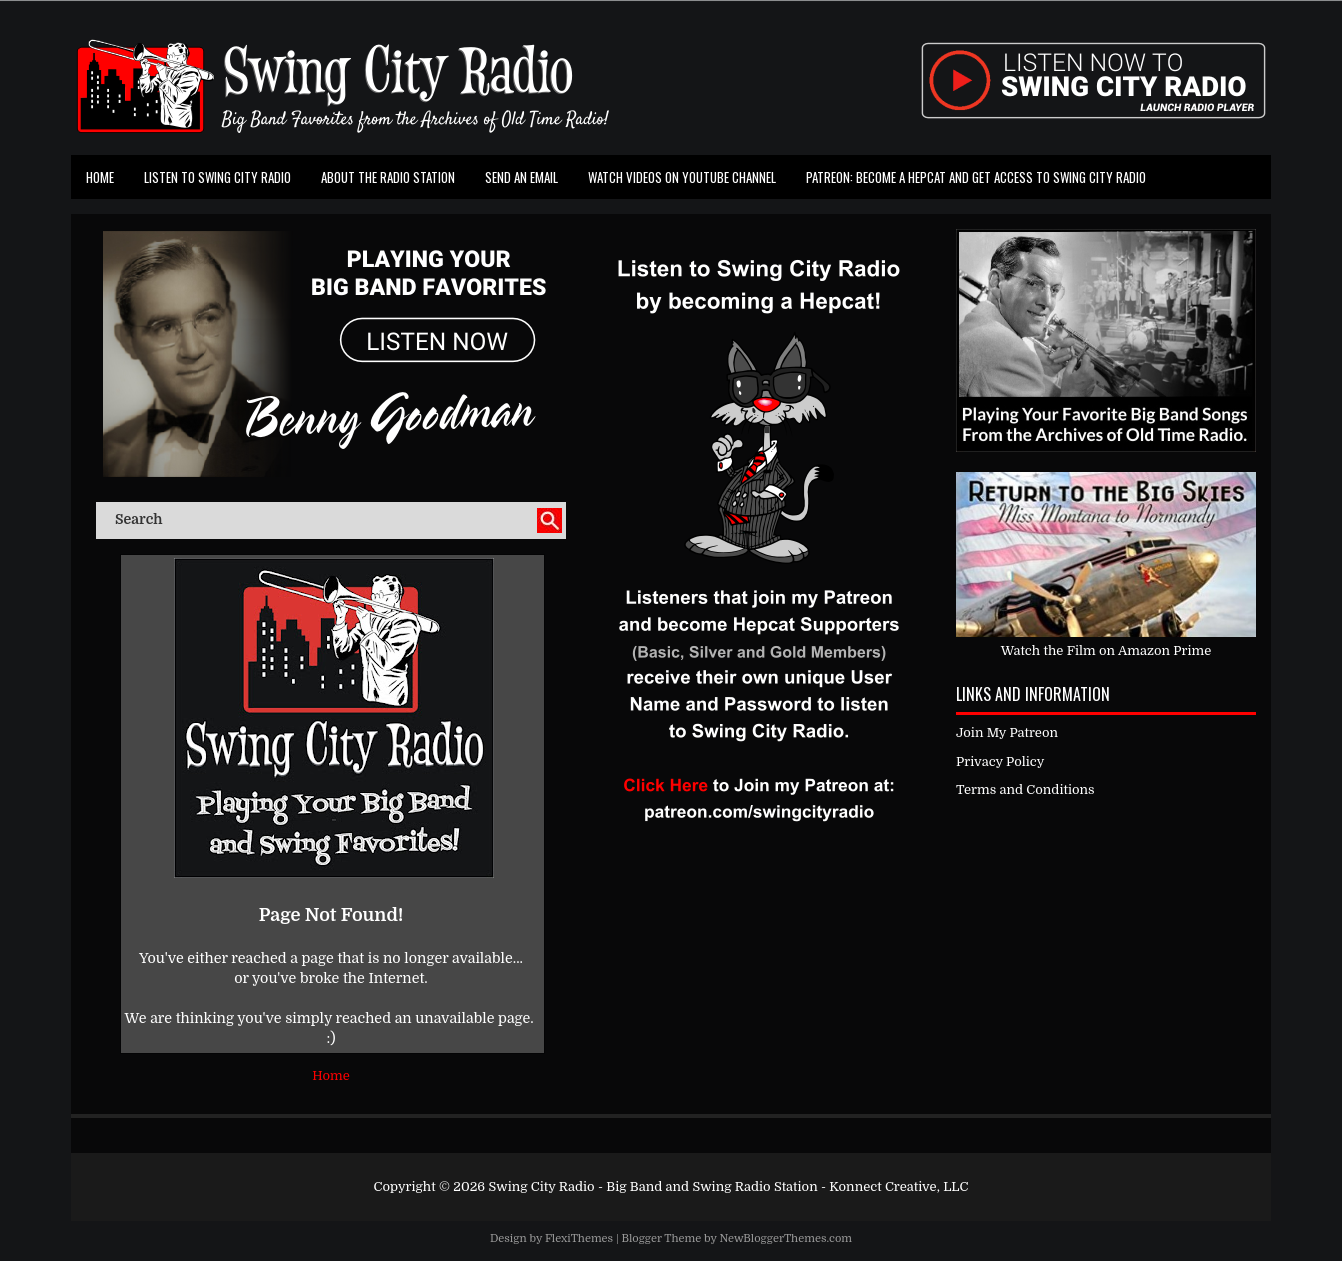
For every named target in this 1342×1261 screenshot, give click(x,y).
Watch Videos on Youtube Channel (682, 177)
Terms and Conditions (1025, 789)
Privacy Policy (1000, 761)
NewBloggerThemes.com (785, 1238)
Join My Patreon (1007, 732)
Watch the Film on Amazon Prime (1106, 650)
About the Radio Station (388, 177)
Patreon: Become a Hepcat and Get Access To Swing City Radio (976, 177)
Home (100, 177)
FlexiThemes (579, 1238)
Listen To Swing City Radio (217, 177)
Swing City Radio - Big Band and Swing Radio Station (652, 1186)
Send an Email (521, 177)
